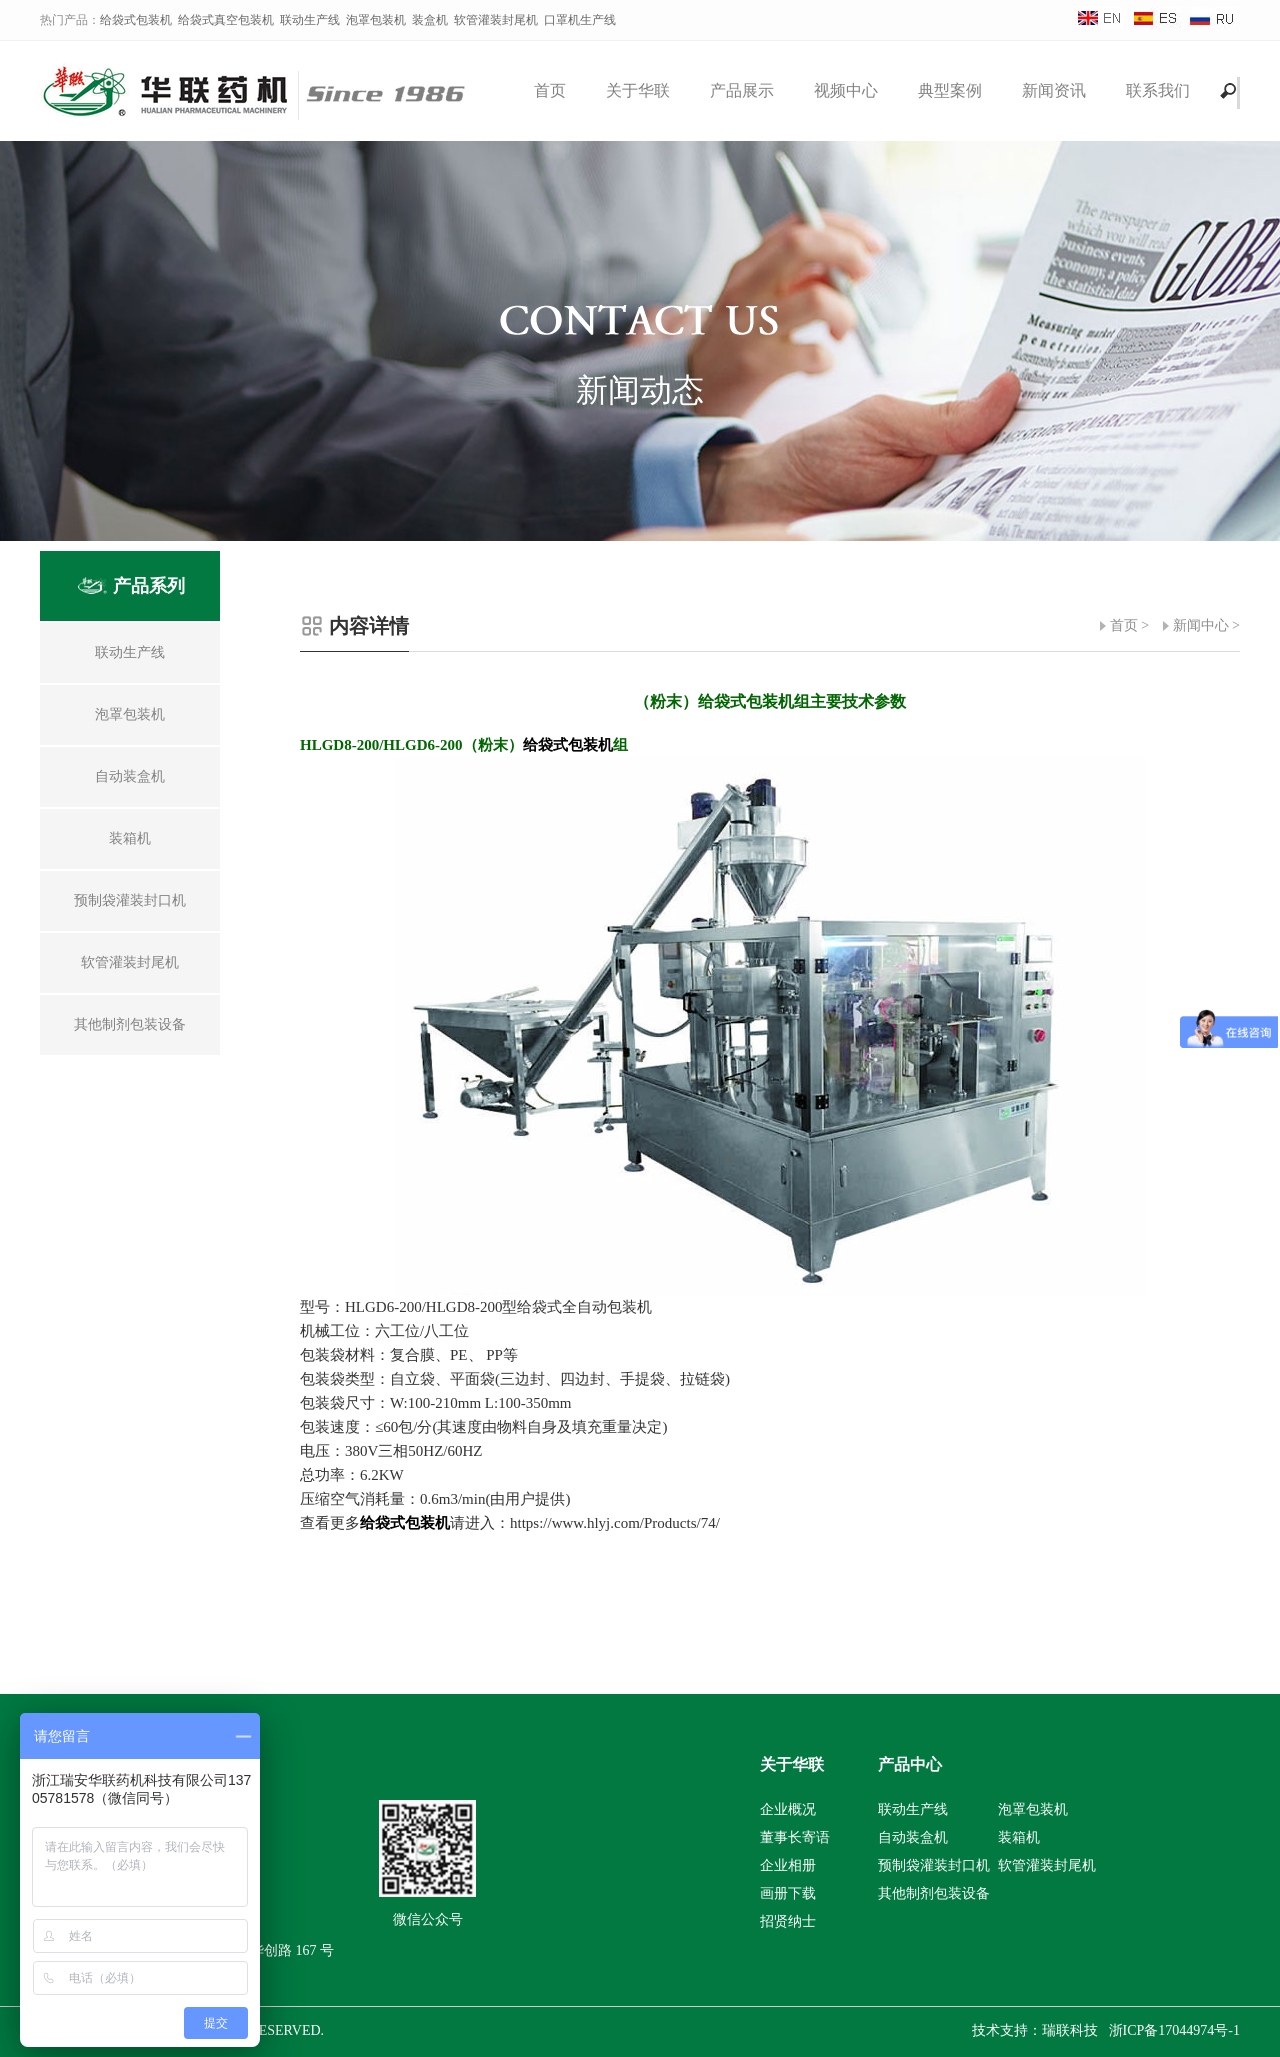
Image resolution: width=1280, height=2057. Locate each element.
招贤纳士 (788, 1921)
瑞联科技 (1070, 2030)
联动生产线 (310, 20)
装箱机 (1019, 1837)
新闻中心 (1201, 625)
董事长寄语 (795, 1837)
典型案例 (950, 90)
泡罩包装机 (376, 20)
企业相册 (788, 1865)
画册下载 (788, 1893)
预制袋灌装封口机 (934, 1865)
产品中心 (910, 1764)
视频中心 (846, 90)
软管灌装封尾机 (496, 20)
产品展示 (742, 90)
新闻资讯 (1054, 90)
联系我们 (1158, 90)
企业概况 (788, 1809)
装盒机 (430, 20)
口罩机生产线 (580, 20)
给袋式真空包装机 (226, 20)
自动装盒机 (913, 1837)
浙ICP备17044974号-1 (1174, 2030)
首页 (550, 90)
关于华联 (638, 90)
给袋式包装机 (136, 20)
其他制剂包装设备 (934, 1893)
